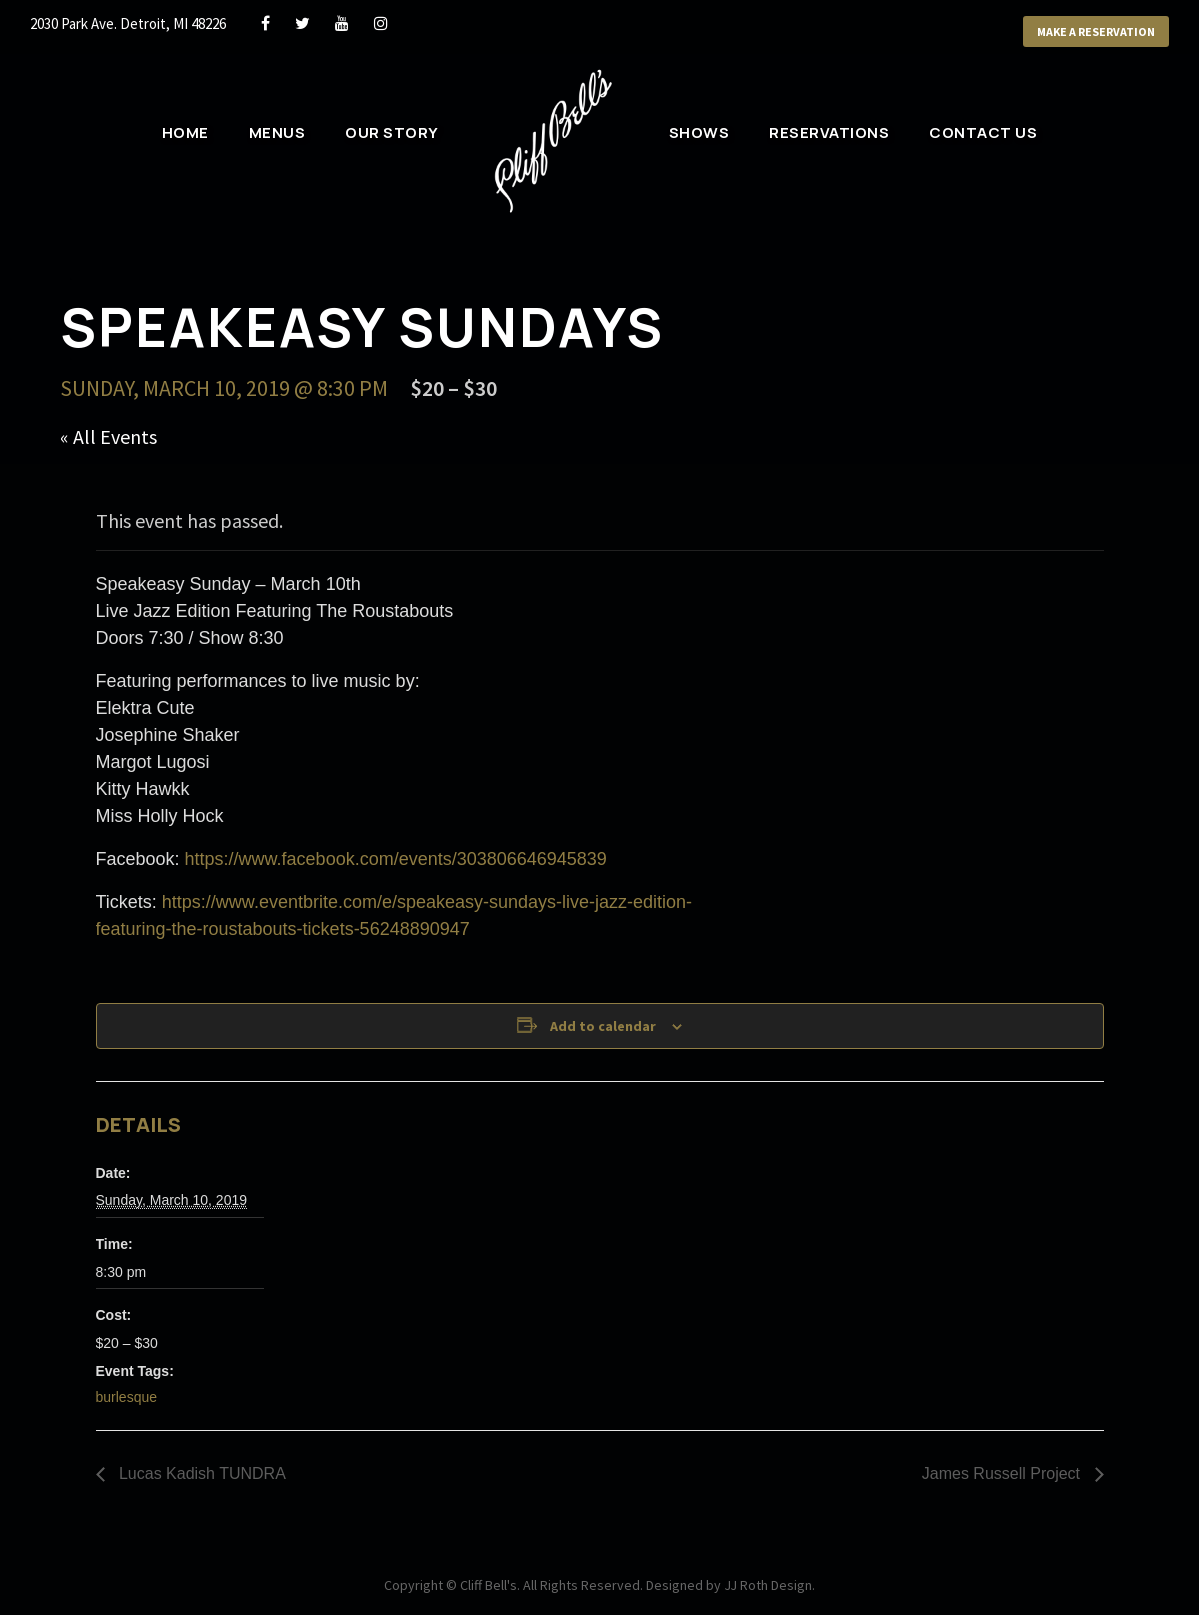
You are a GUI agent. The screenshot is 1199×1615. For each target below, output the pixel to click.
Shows (699, 132)
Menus (277, 132)
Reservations (829, 132)
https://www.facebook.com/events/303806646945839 (396, 859)
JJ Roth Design (768, 1585)
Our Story (392, 132)
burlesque (127, 1397)
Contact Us (983, 132)
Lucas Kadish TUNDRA (200, 1473)
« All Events (108, 436)
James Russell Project (1003, 1473)
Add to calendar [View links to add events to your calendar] (603, 1026)
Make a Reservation (1096, 31)
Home (185, 132)
